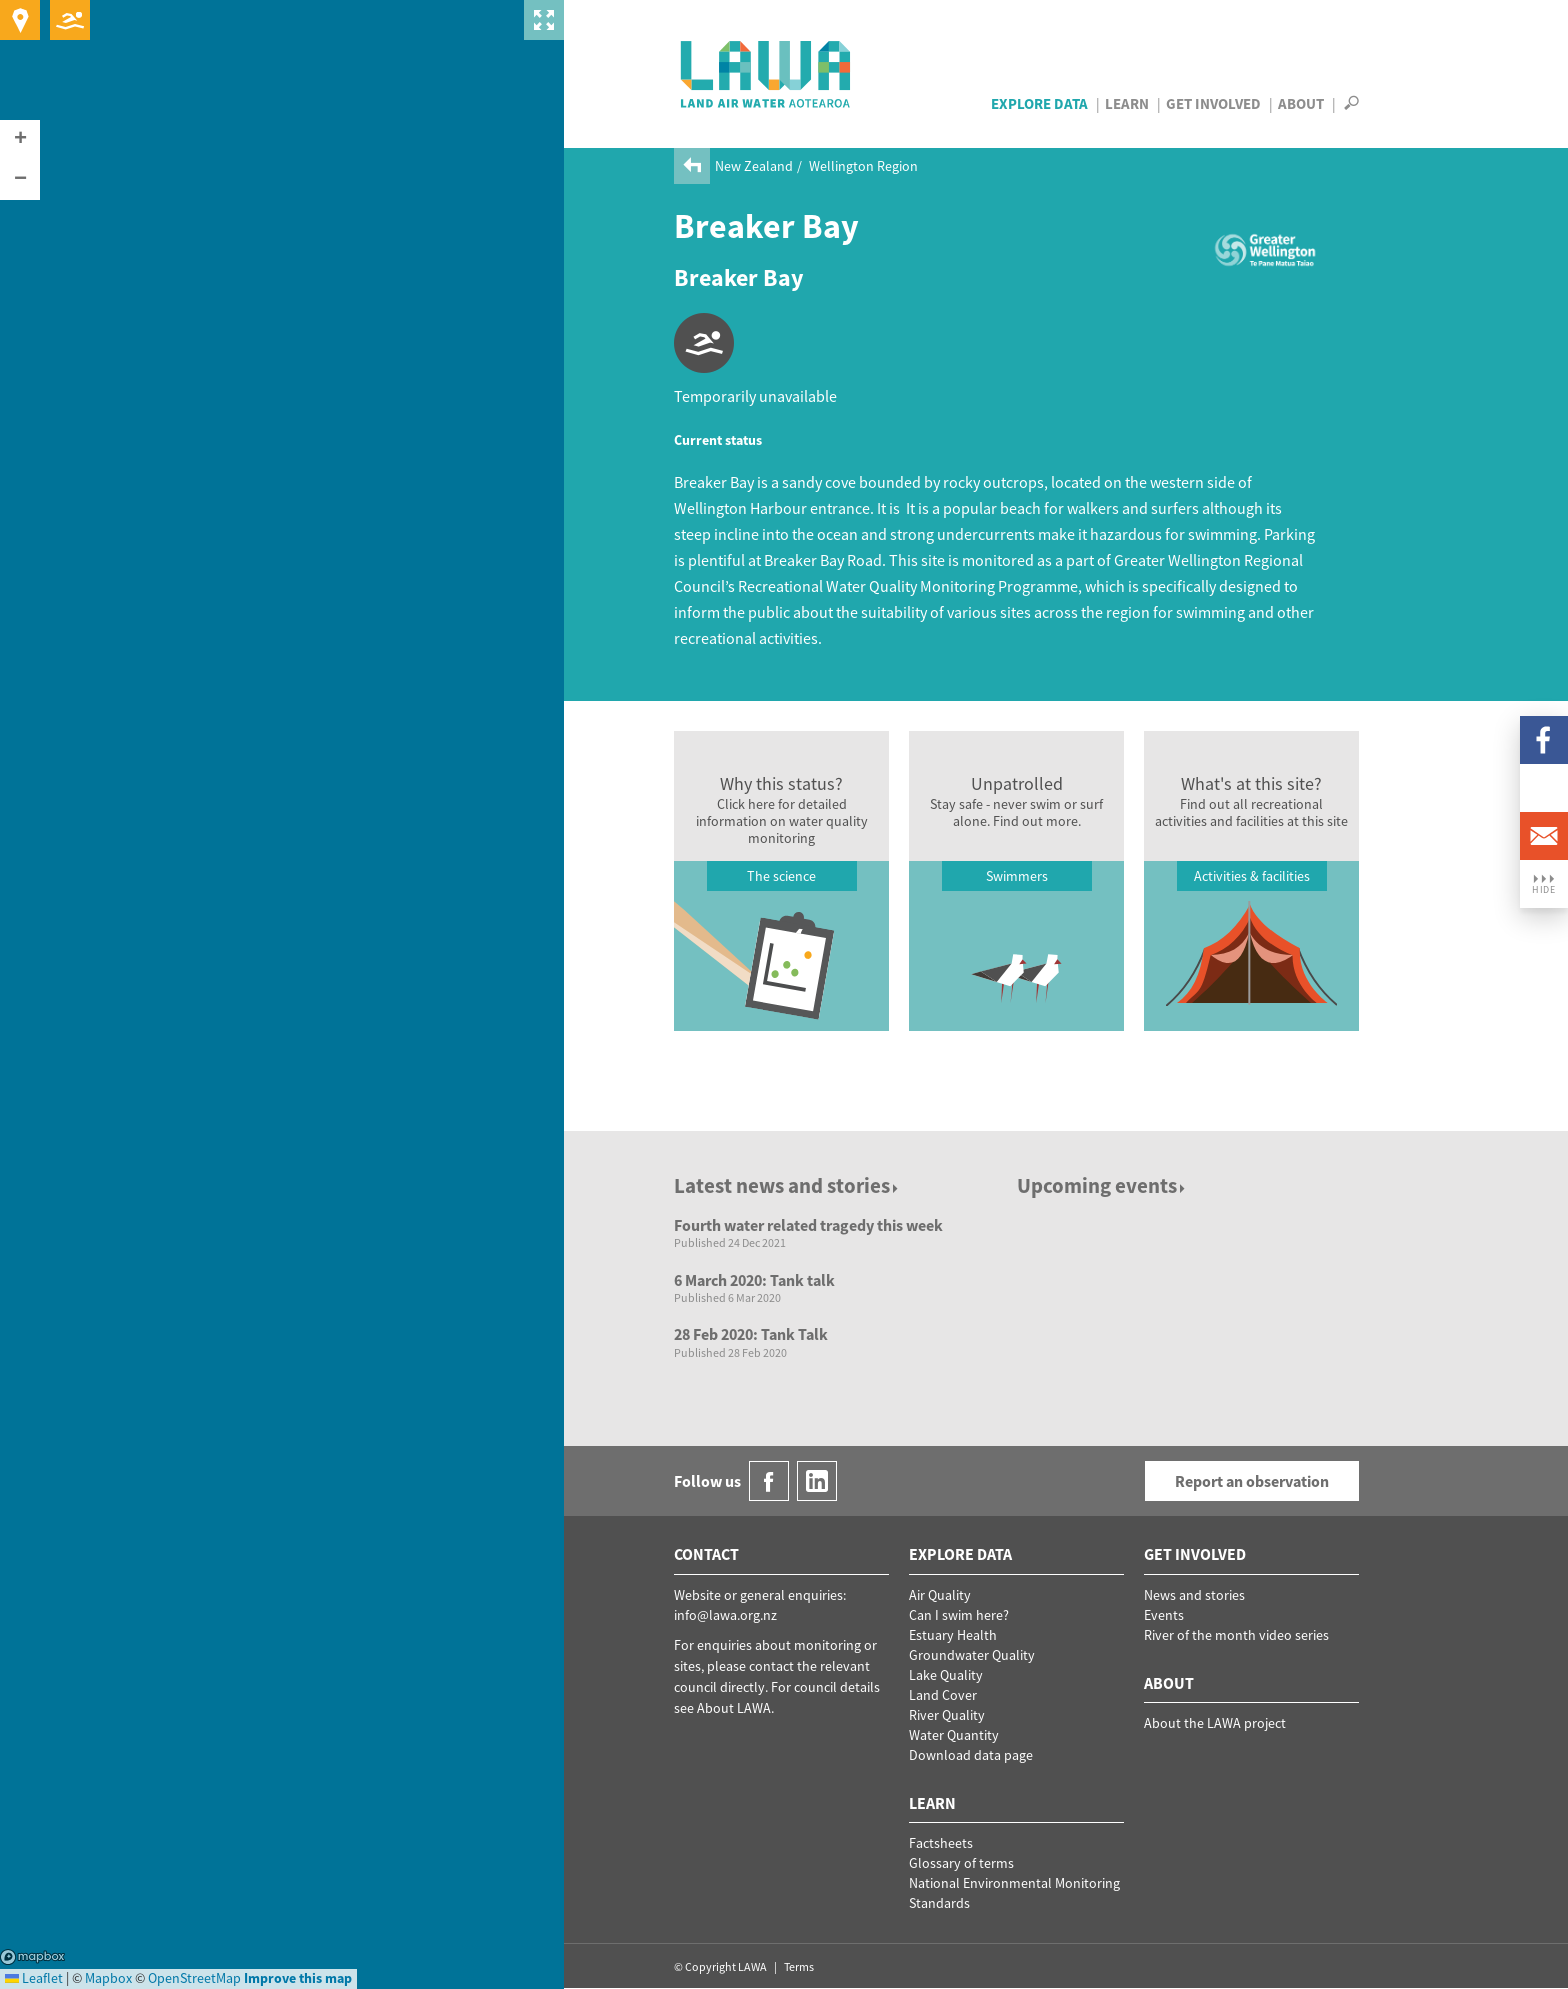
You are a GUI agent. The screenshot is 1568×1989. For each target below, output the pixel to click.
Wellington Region (863, 166)
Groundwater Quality (972, 1655)
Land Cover (943, 1695)
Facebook (1544, 740)
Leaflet (34, 1978)
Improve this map (298, 1978)
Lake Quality (946, 1675)
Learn (1127, 103)
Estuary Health (953, 1635)
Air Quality (940, 1595)
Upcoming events (1102, 1185)
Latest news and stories (787, 1185)
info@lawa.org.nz (725, 1615)
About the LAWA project (1215, 1723)
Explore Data (1039, 103)
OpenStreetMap (194, 1978)
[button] (20, 140)
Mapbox (32, 1957)
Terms (799, 1966)
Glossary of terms (961, 1863)
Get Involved (1213, 103)
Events (1164, 1615)
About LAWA (734, 1708)
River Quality (947, 1715)
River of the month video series (1236, 1635)
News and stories (1194, 1595)
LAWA (766, 74)
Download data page (971, 1755)
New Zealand (754, 166)
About (1301, 103)
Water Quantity (954, 1735)
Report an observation (1252, 1481)
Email (1544, 836)
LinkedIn (1544, 788)
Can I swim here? (959, 1615)
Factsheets (941, 1843)
